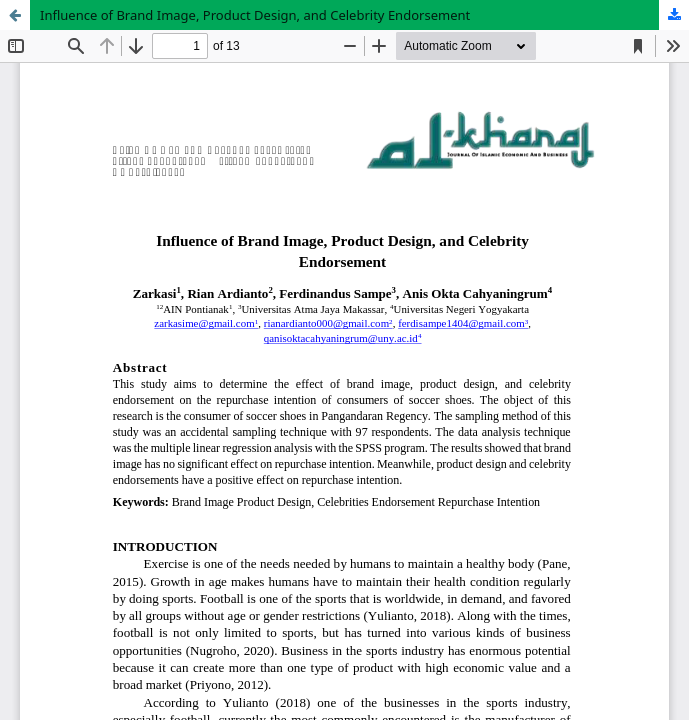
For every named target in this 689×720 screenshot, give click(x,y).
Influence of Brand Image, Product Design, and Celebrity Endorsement (255, 15)
